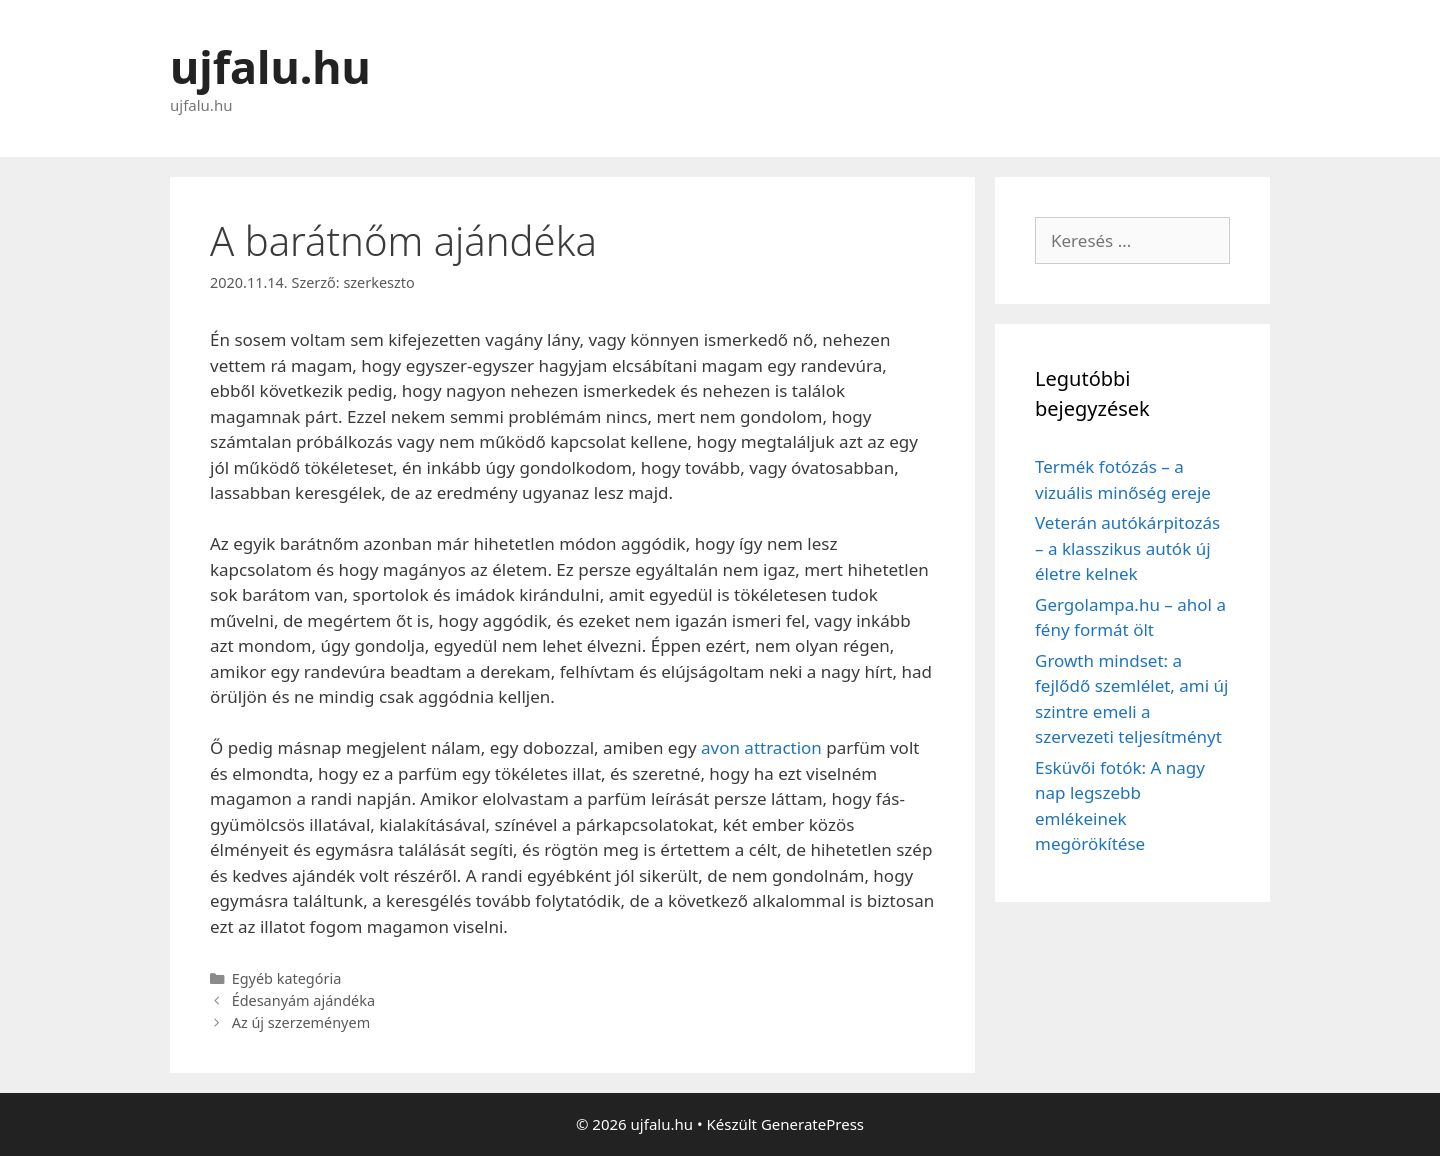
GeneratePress (812, 1124)
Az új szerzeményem (301, 1022)
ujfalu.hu (270, 66)
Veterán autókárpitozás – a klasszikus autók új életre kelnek (1127, 548)
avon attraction (761, 747)
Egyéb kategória (287, 978)
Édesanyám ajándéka (303, 1000)
